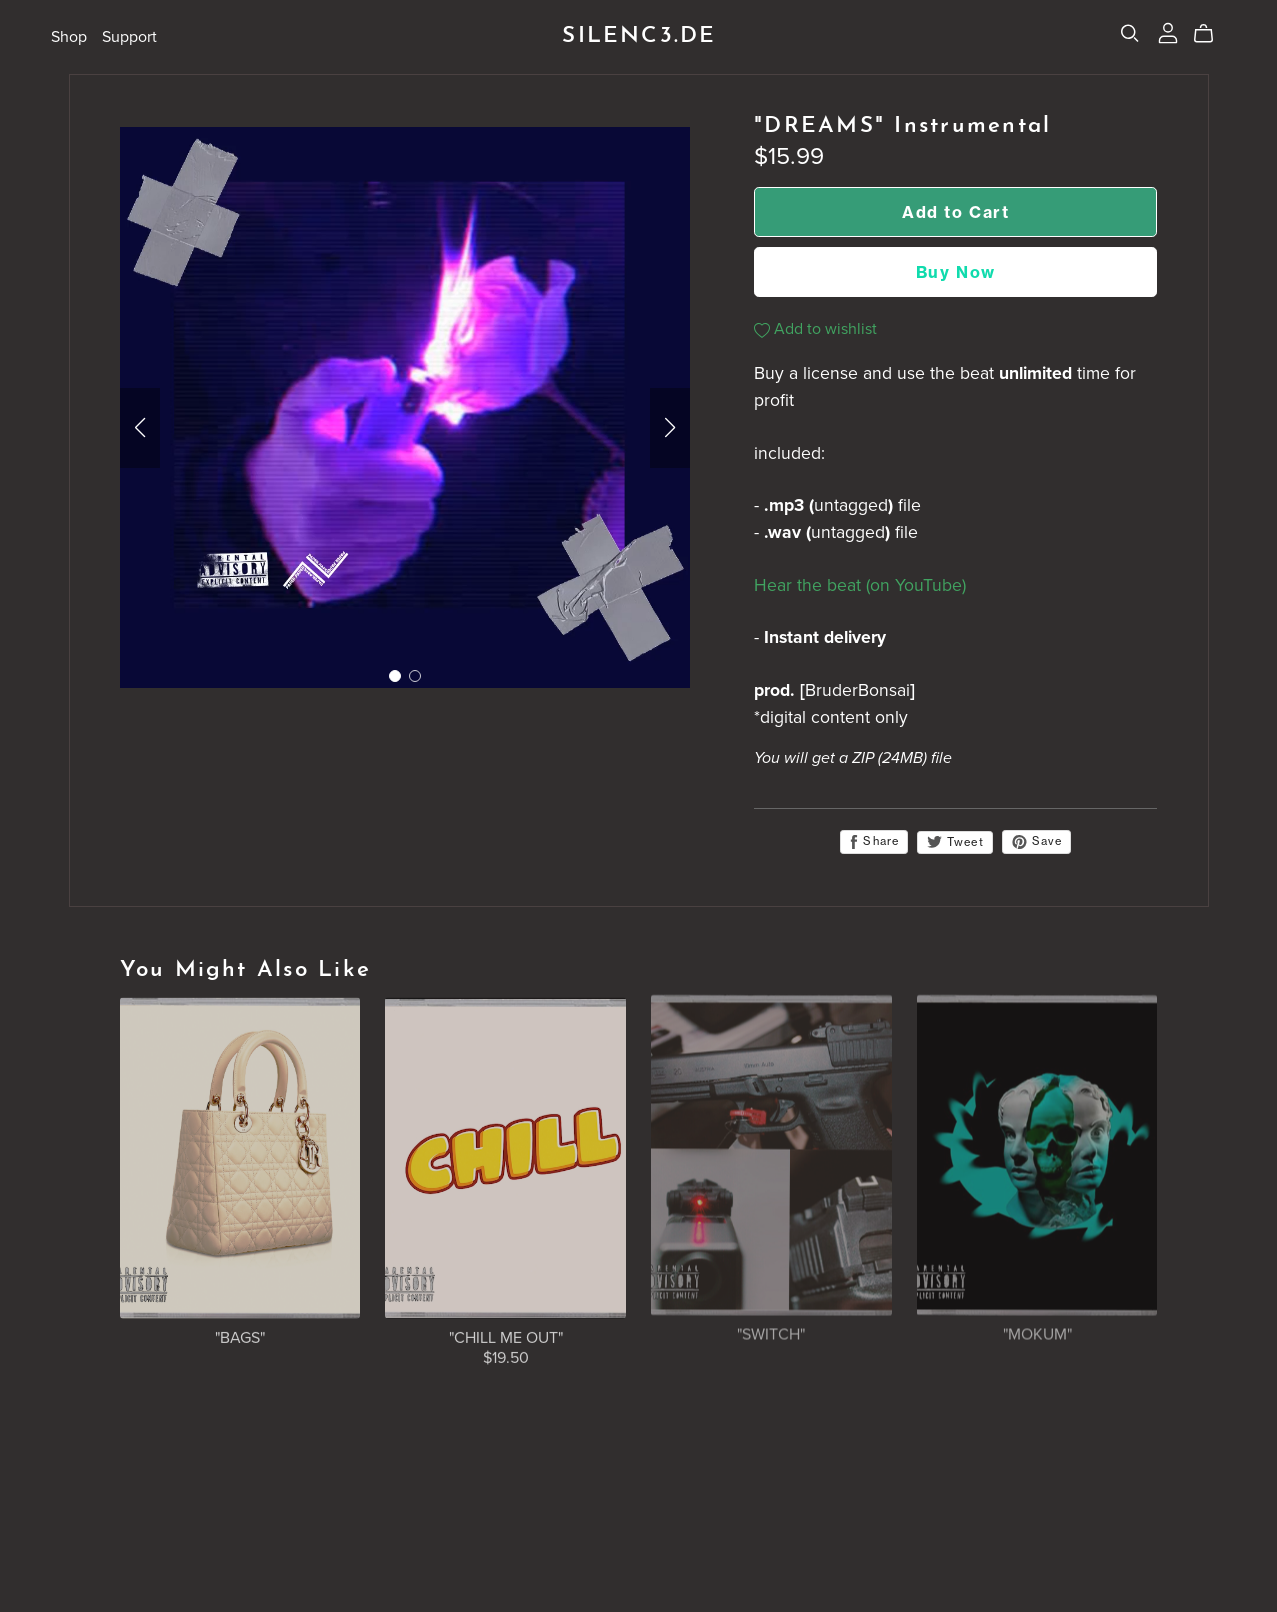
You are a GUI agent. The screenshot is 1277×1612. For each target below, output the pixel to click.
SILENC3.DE (639, 36)
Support (129, 36)
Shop (69, 36)
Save (1037, 841)
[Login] (1168, 32)
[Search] (1130, 33)
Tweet (955, 842)
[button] (140, 428)
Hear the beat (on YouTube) (860, 585)
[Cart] (1211, 34)
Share (874, 841)
